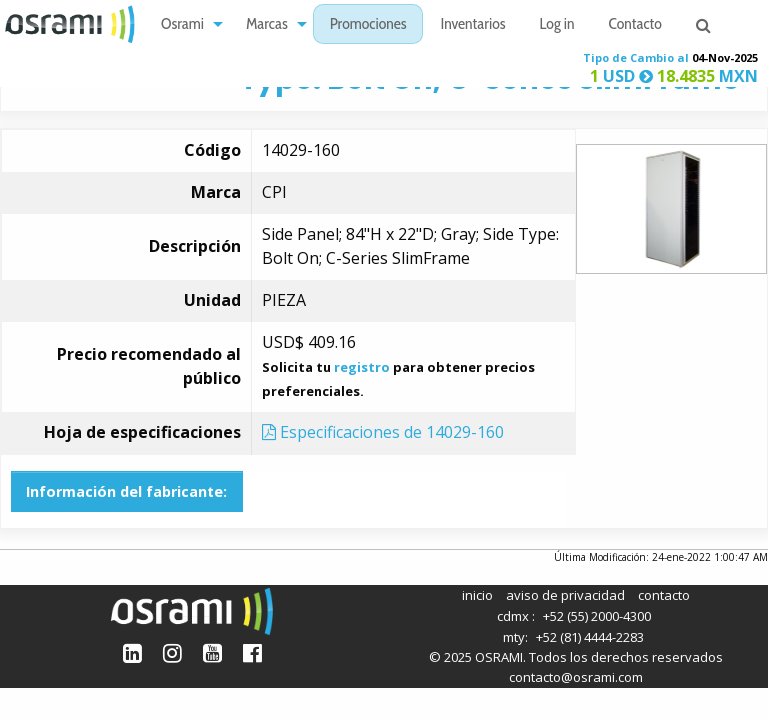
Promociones (368, 25)
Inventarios (472, 25)
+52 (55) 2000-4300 (597, 616)
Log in (557, 25)
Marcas (267, 25)
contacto (664, 595)
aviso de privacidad (565, 595)
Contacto (635, 25)
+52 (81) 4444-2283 (590, 637)
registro (362, 367)
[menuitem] (186, 24)
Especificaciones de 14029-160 (383, 432)
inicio (477, 595)
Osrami (182, 25)
